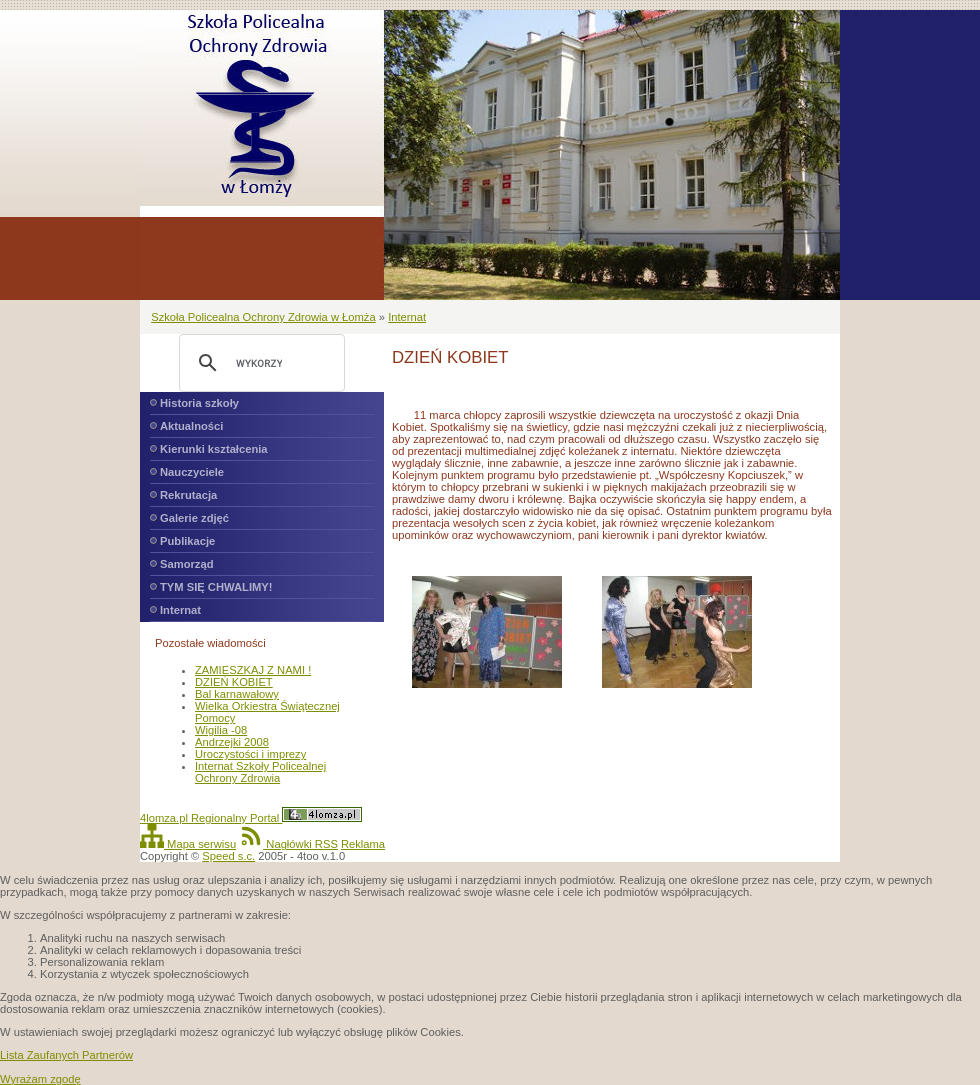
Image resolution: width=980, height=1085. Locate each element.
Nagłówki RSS (288, 844)
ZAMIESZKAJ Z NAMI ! (253, 670)
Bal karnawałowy (237, 694)
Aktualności (191, 426)
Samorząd (186, 564)
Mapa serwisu (188, 844)
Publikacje (187, 541)
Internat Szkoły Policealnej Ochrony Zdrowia (260, 772)
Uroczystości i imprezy (250, 754)
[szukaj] (259, 363)
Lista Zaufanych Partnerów (66, 1055)
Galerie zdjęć (194, 518)
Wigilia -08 (221, 730)
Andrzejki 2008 (232, 742)
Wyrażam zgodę (40, 1079)
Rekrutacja (188, 495)
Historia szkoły (199, 403)
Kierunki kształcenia (214, 449)
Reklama (363, 844)
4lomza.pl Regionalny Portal (251, 818)
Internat (407, 317)
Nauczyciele (192, 472)
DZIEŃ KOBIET (234, 682)
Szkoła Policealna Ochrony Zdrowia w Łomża (263, 317)
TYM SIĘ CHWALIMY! (216, 587)
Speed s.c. (228, 856)
